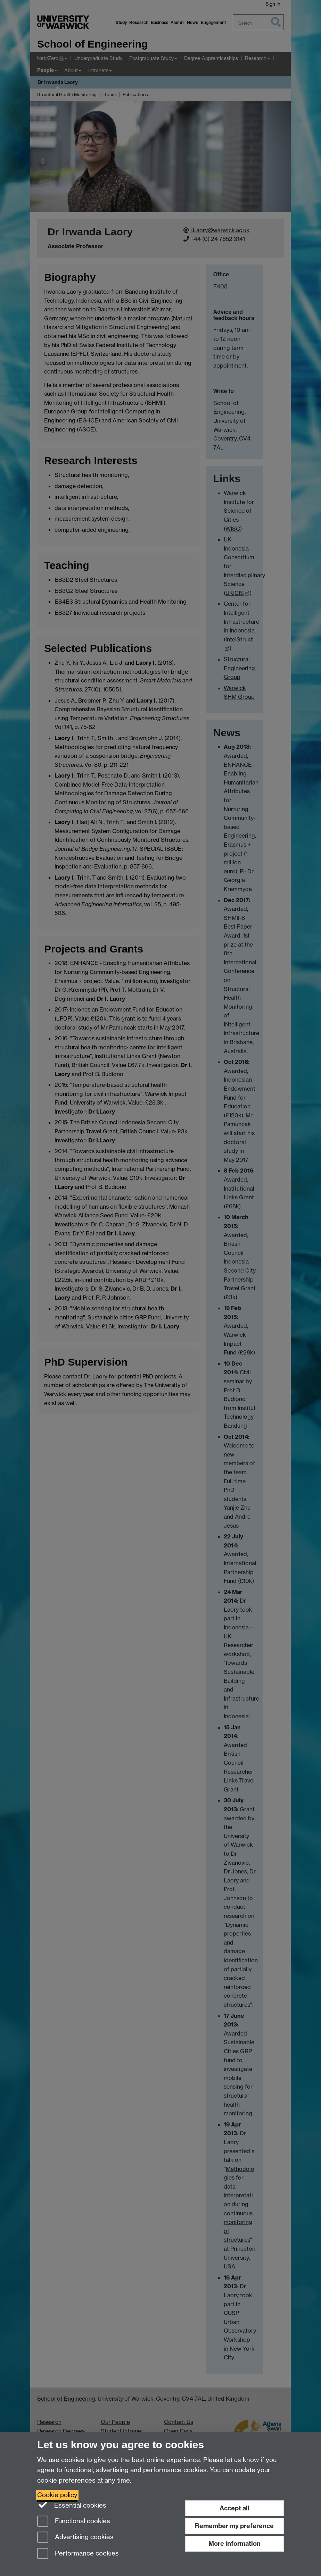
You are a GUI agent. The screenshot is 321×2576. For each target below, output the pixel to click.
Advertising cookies (75, 2537)
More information (234, 2544)
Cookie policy (57, 2495)
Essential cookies (71, 2504)
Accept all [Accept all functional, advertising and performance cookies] (234, 2508)
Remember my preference (234, 2526)
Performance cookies (78, 2554)
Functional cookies (73, 2521)
